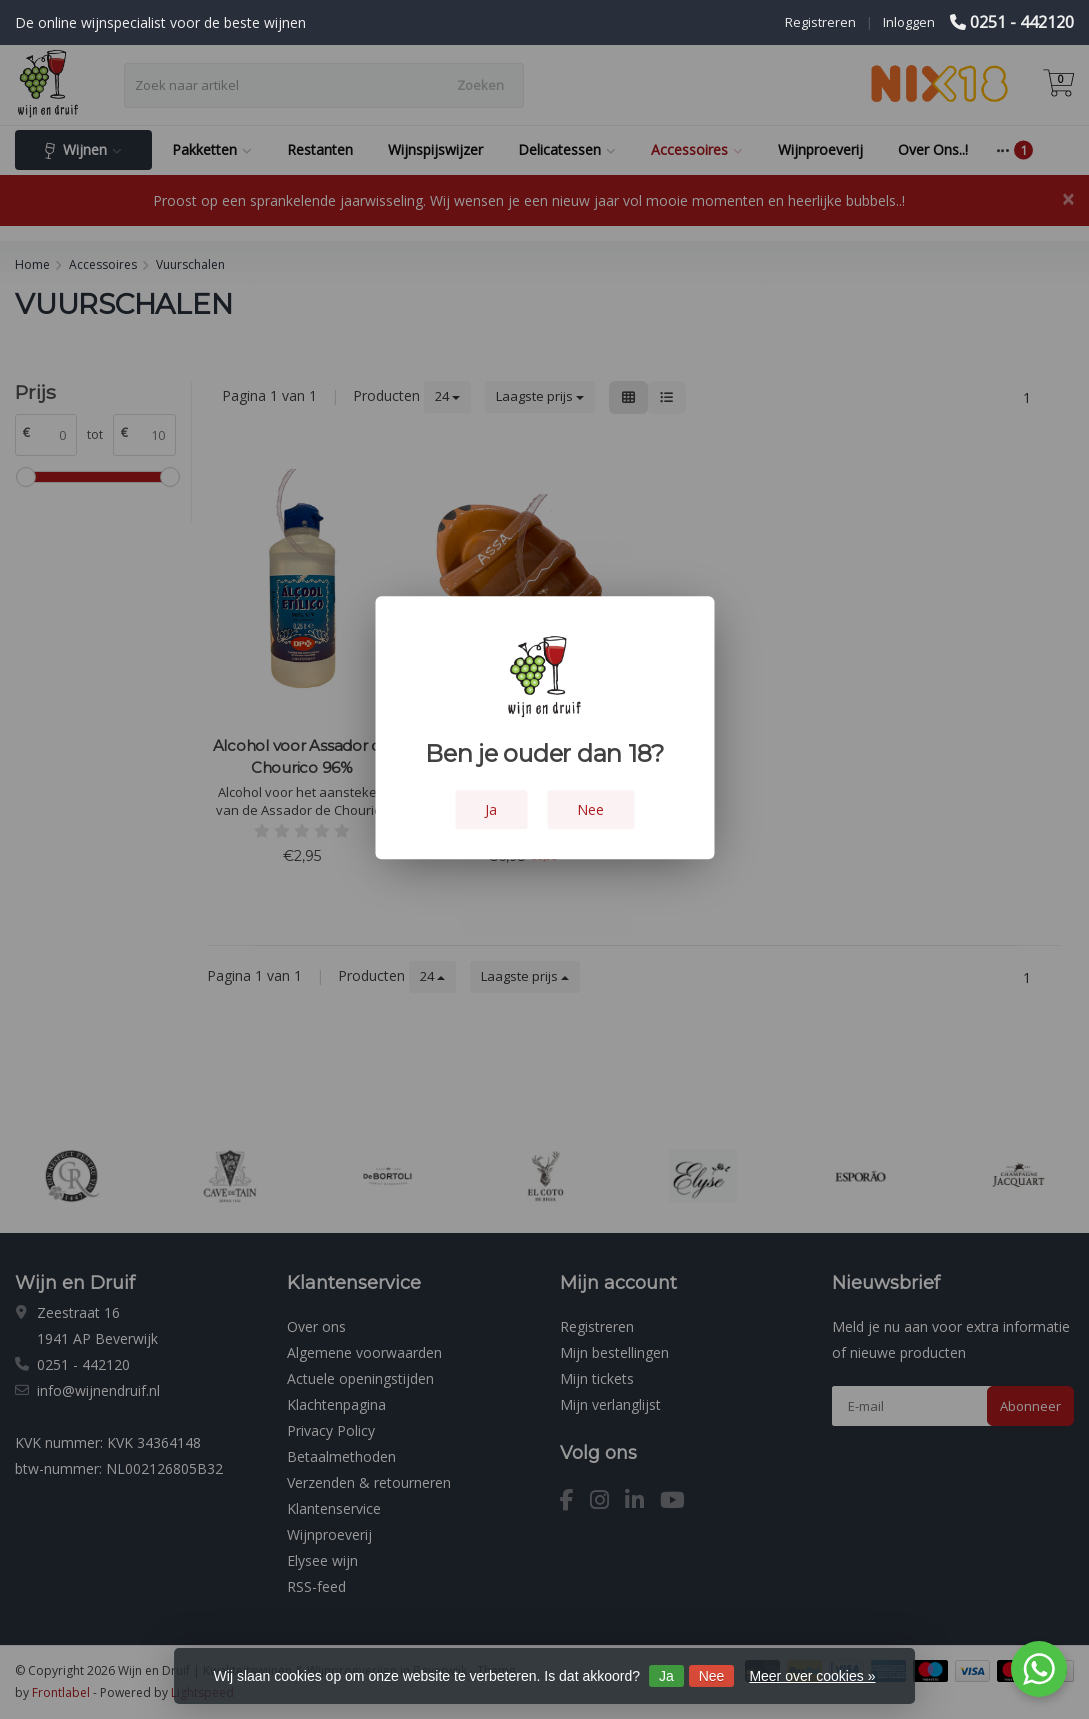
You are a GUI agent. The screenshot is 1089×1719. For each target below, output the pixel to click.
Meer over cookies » (812, 1676)
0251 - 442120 (1022, 22)
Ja (666, 1676)
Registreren (820, 22)
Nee (712, 1676)
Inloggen (909, 22)
